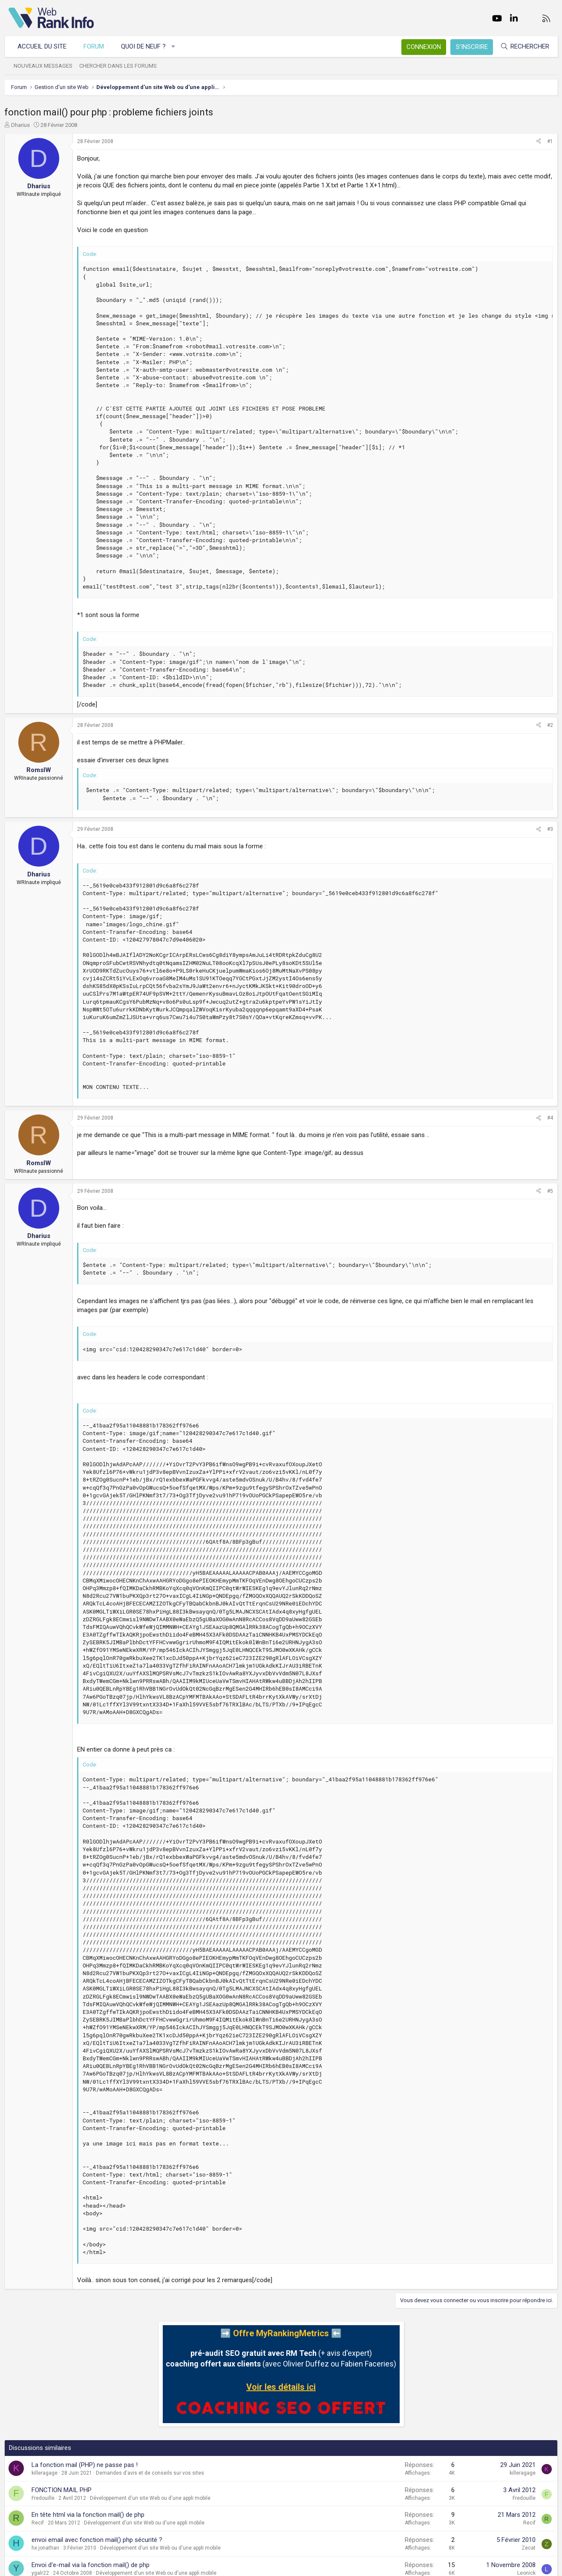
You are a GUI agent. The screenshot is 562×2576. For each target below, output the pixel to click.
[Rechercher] (520, 46)
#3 (546, 829)
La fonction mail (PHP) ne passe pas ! (89, 2465)
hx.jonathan (49, 2548)
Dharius (24, 125)
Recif (42, 2523)
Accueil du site (46, 46)
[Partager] (534, 141)
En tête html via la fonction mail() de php (92, 2515)
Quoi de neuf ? (147, 46)
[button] (177, 46)
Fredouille (47, 2498)
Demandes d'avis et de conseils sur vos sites (154, 2473)
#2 (546, 725)
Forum (98, 46)
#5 (546, 1191)
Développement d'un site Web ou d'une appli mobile (154, 2498)
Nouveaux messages (47, 66)
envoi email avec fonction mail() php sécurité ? (101, 2540)
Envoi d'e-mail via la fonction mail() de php (95, 2565)
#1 (546, 141)
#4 (546, 1118)
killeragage (49, 2473)
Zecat (525, 2548)
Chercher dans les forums (122, 66)
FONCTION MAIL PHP (66, 2490)
